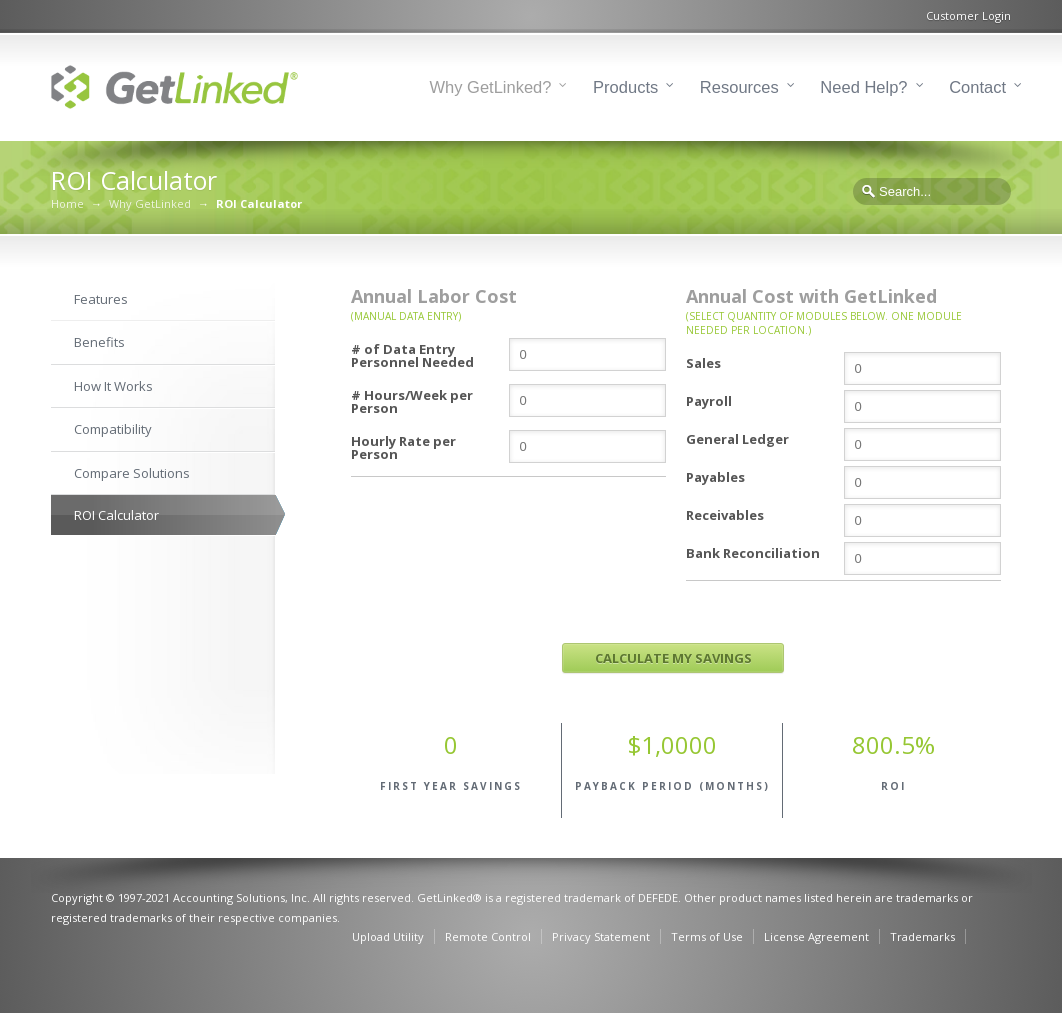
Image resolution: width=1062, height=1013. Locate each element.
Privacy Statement (601, 936)
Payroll (709, 400)
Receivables (725, 514)
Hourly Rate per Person (403, 446)
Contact (977, 87)
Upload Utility (388, 936)
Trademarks (922, 936)
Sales (703, 362)
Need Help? (863, 87)
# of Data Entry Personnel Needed (412, 354)
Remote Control (488, 936)
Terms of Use (707, 936)
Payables (715, 476)
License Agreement (816, 936)
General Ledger (737, 438)
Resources (739, 87)
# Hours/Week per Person (412, 400)
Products (625, 87)
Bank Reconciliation (753, 552)
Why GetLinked (150, 203)
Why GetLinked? (491, 87)
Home (67, 203)
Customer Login (968, 15)
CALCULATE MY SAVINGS (673, 658)
